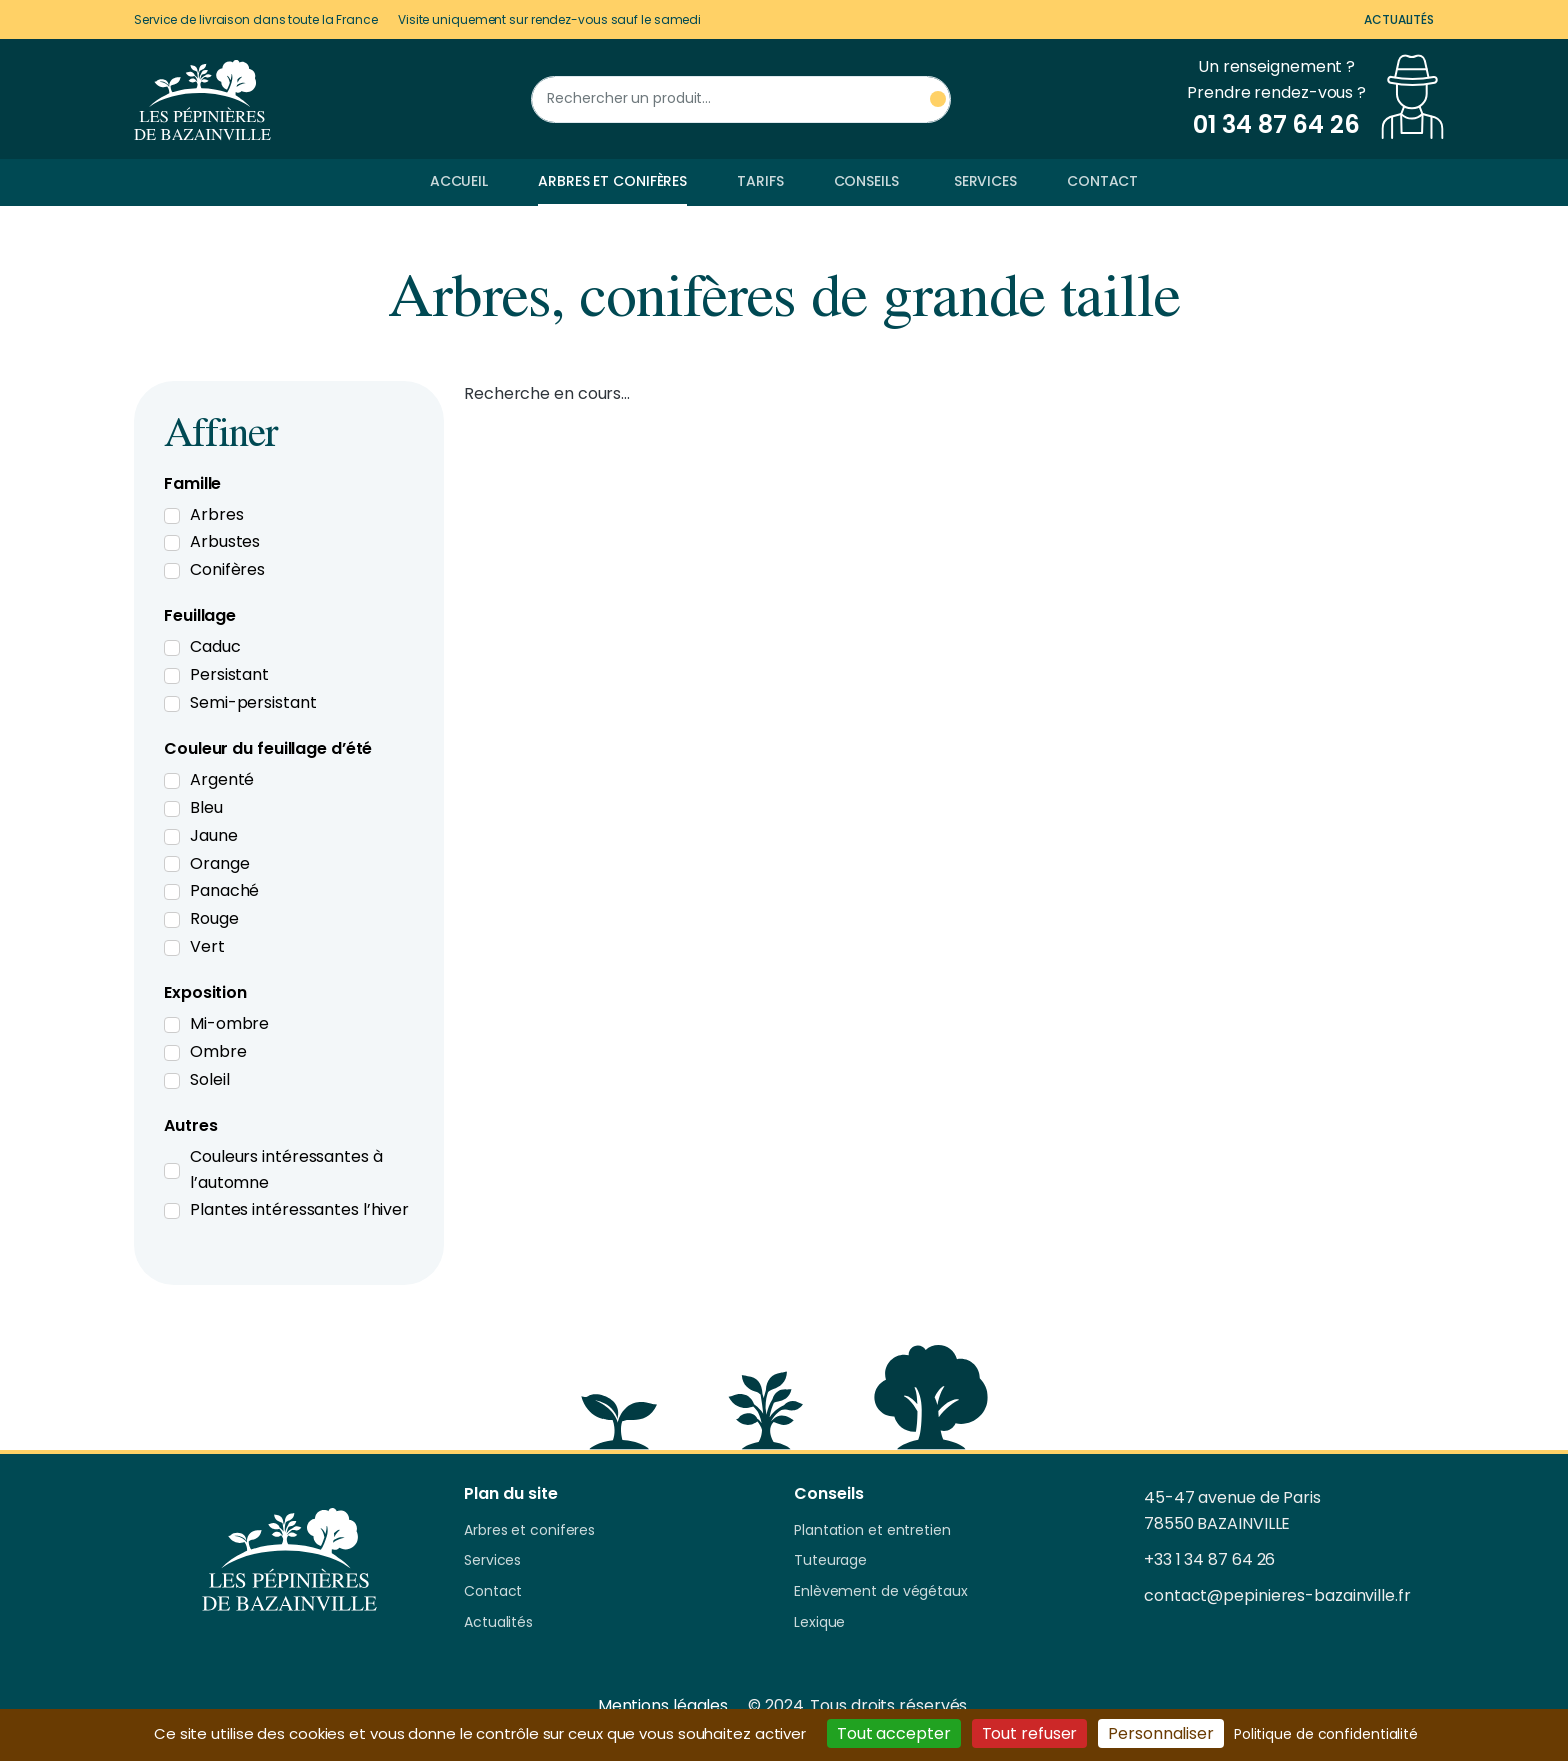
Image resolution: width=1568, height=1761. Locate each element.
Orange (219, 863)
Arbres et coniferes (529, 1531)
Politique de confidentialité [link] (1326, 1734)
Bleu (206, 807)
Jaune (214, 835)
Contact (1102, 181)
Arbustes (225, 541)
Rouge (214, 918)
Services (985, 181)
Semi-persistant (253, 702)
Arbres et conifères (612, 181)
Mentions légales (663, 1705)
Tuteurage (830, 1561)
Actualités (1399, 19)
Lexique (819, 1623)
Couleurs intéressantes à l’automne (286, 1169)
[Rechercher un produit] (741, 99)
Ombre (218, 1051)
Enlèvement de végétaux (881, 1592)
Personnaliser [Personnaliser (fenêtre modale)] (1161, 1733)
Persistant (229, 674)
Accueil (459, 181)
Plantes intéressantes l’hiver (299, 1209)
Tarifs (760, 181)
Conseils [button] (866, 181)
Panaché (224, 890)
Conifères (227, 569)
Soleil (209, 1079)
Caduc (215, 646)
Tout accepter (894, 1733)
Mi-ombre (229, 1023)
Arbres (216, 514)
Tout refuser (1030, 1733)
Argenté (222, 779)
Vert (207, 946)
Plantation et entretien (872, 1531)
